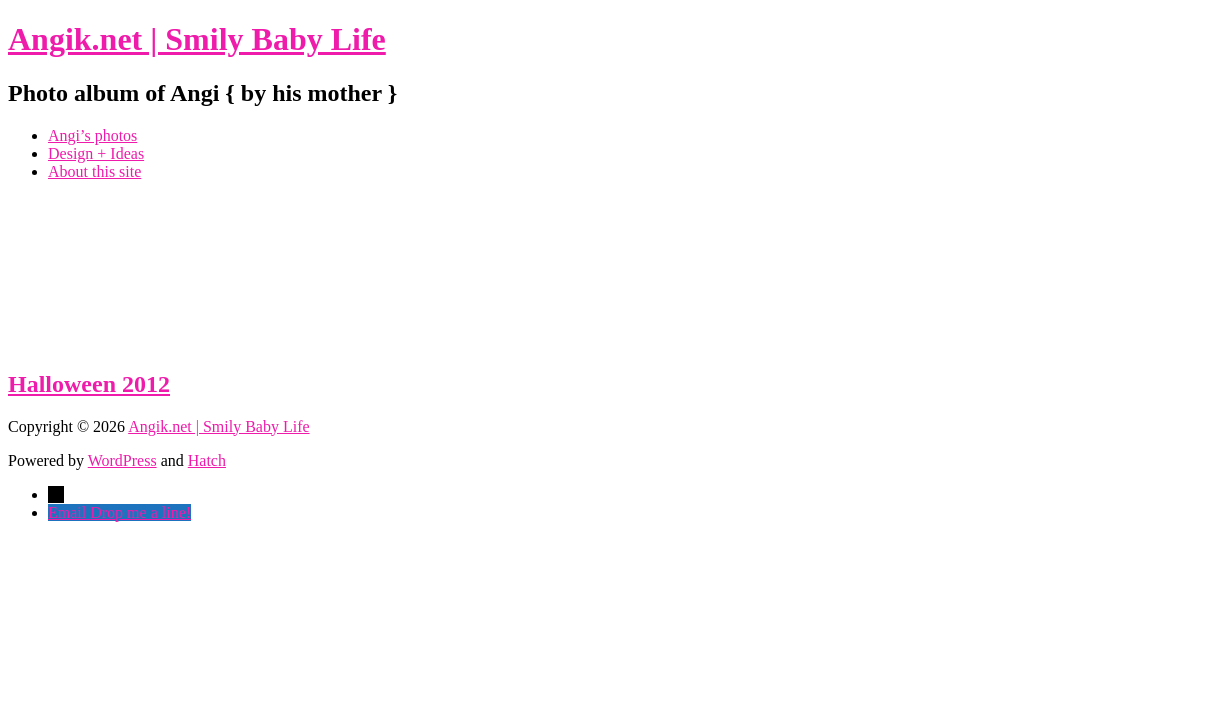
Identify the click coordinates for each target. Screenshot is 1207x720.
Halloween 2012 (89, 384)
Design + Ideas (96, 153)
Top (1159, 672)
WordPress (122, 460)
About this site (94, 171)
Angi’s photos (92, 135)
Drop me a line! (140, 512)
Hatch (207, 460)
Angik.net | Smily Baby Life (197, 39)
